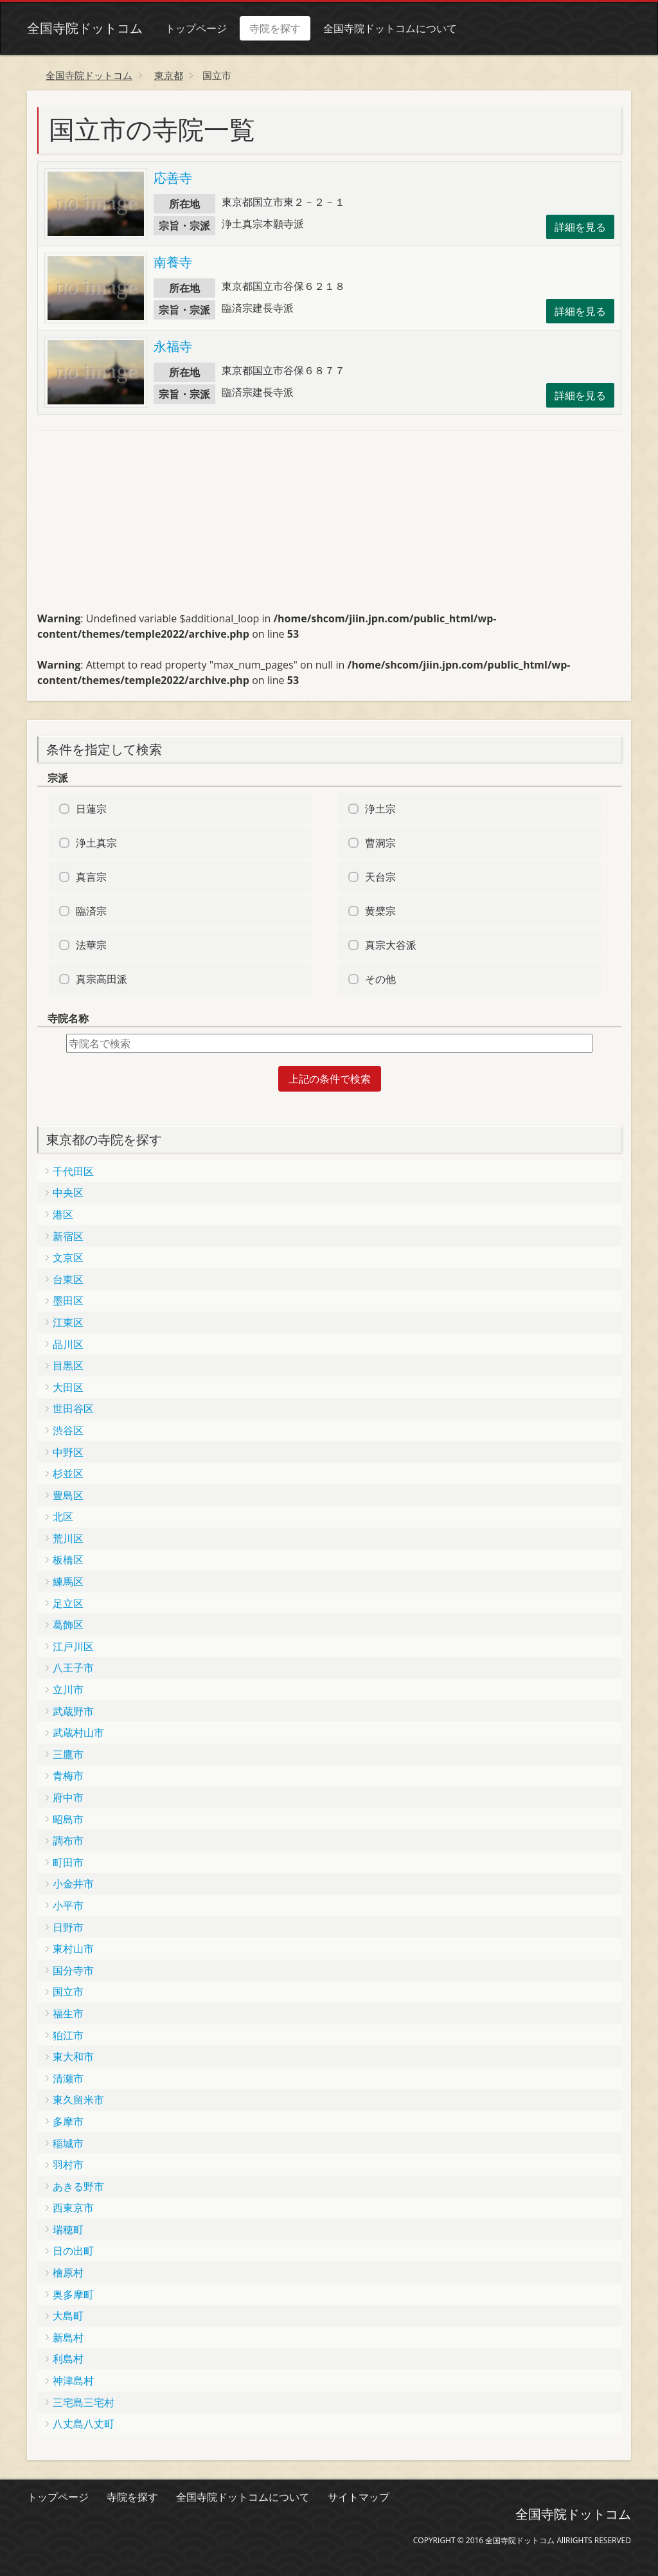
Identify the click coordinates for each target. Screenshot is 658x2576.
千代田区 (73, 1171)
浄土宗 (380, 809)
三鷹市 (68, 1754)
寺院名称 (68, 1018)
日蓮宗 (91, 809)
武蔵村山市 (78, 1732)
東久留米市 (78, 2100)
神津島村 (73, 2380)
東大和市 (73, 2056)
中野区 (68, 1452)
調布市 (68, 1840)
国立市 (68, 1992)
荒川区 (68, 1538)
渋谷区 (68, 1430)
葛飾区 (68, 1624)
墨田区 (68, 1300)
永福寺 (173, 346)
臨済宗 (91, 911)
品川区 (68, 1344)
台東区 (68, 1279)
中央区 (68, 1192)
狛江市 (68, 2035)
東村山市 (73, 1948)
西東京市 (73, 2208)
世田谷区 (73, 1408)
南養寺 (173, 262)
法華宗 (91, 945)
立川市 (68, 1689)
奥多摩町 (73, 2294)
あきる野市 (78, 2186)
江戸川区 (73, 1646)
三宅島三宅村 (83, 2402)
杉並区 (68, 1473)
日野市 (68, 1927)
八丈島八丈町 (83, 2424)
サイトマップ (358, 2497)
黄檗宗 (380, 911)
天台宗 (380, 877)
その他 (380, 979)
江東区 (68, 1322)
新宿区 (68, 1236)
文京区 (68, 1257)
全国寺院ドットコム (85, 28)
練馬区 (68, 1581)
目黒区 (68, 1365)
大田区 (68, 1387)
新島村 (68, 2337)
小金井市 (73, 1884)
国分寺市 (73, 1970)
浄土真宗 (96, 843)
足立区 (68, 1603)
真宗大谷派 (390, 945)
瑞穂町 (68, 2229)
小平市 (68, 1905)
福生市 (68, 2013)
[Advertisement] (133, 526)
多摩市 (68, 2121)
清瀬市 (68, 2078)
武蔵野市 (73, 1711)
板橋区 (68, 1560)
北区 (63, 1516)
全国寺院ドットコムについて (390, 28)
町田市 (68, 1862)
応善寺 (173, 177)
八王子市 (73, 1668)
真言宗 (91, 877)
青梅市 (68, 1776)
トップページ (196, 28)
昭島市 (68, 1819)
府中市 (68, 1797)
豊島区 (68, 1495)
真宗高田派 (101, 979)
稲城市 (68, 2143)
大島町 (68, 2316)
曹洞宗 (380, 843)
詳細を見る (580, 227)
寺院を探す (275, 28)
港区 (63, 1214)
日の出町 (73, 2251)
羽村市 (68, 2164)
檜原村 (68, 2272)
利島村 (68, 2359)
